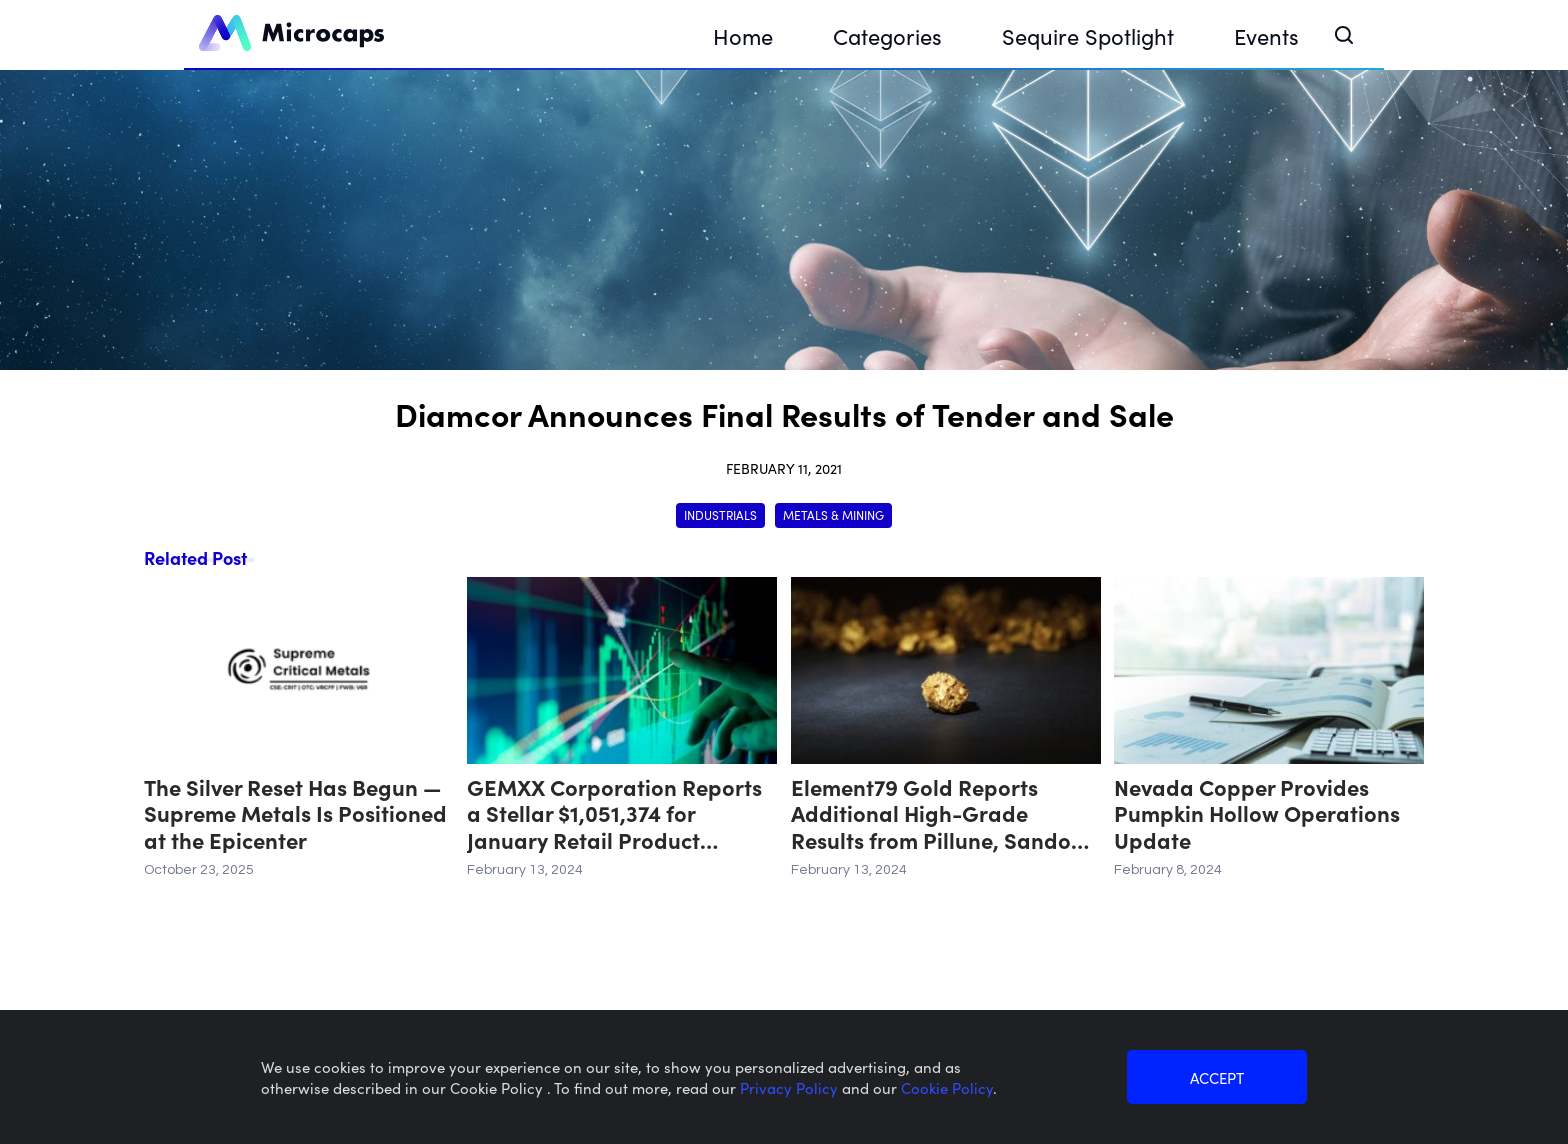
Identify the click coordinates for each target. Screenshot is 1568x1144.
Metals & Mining (833, 514)
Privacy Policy (791, 1087)
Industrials (720, 514)
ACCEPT (1217, 1077)
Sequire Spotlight (1088, 35)
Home (743, 35)
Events (1266, 35)
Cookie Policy (947, 1087)
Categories (887, 35)
